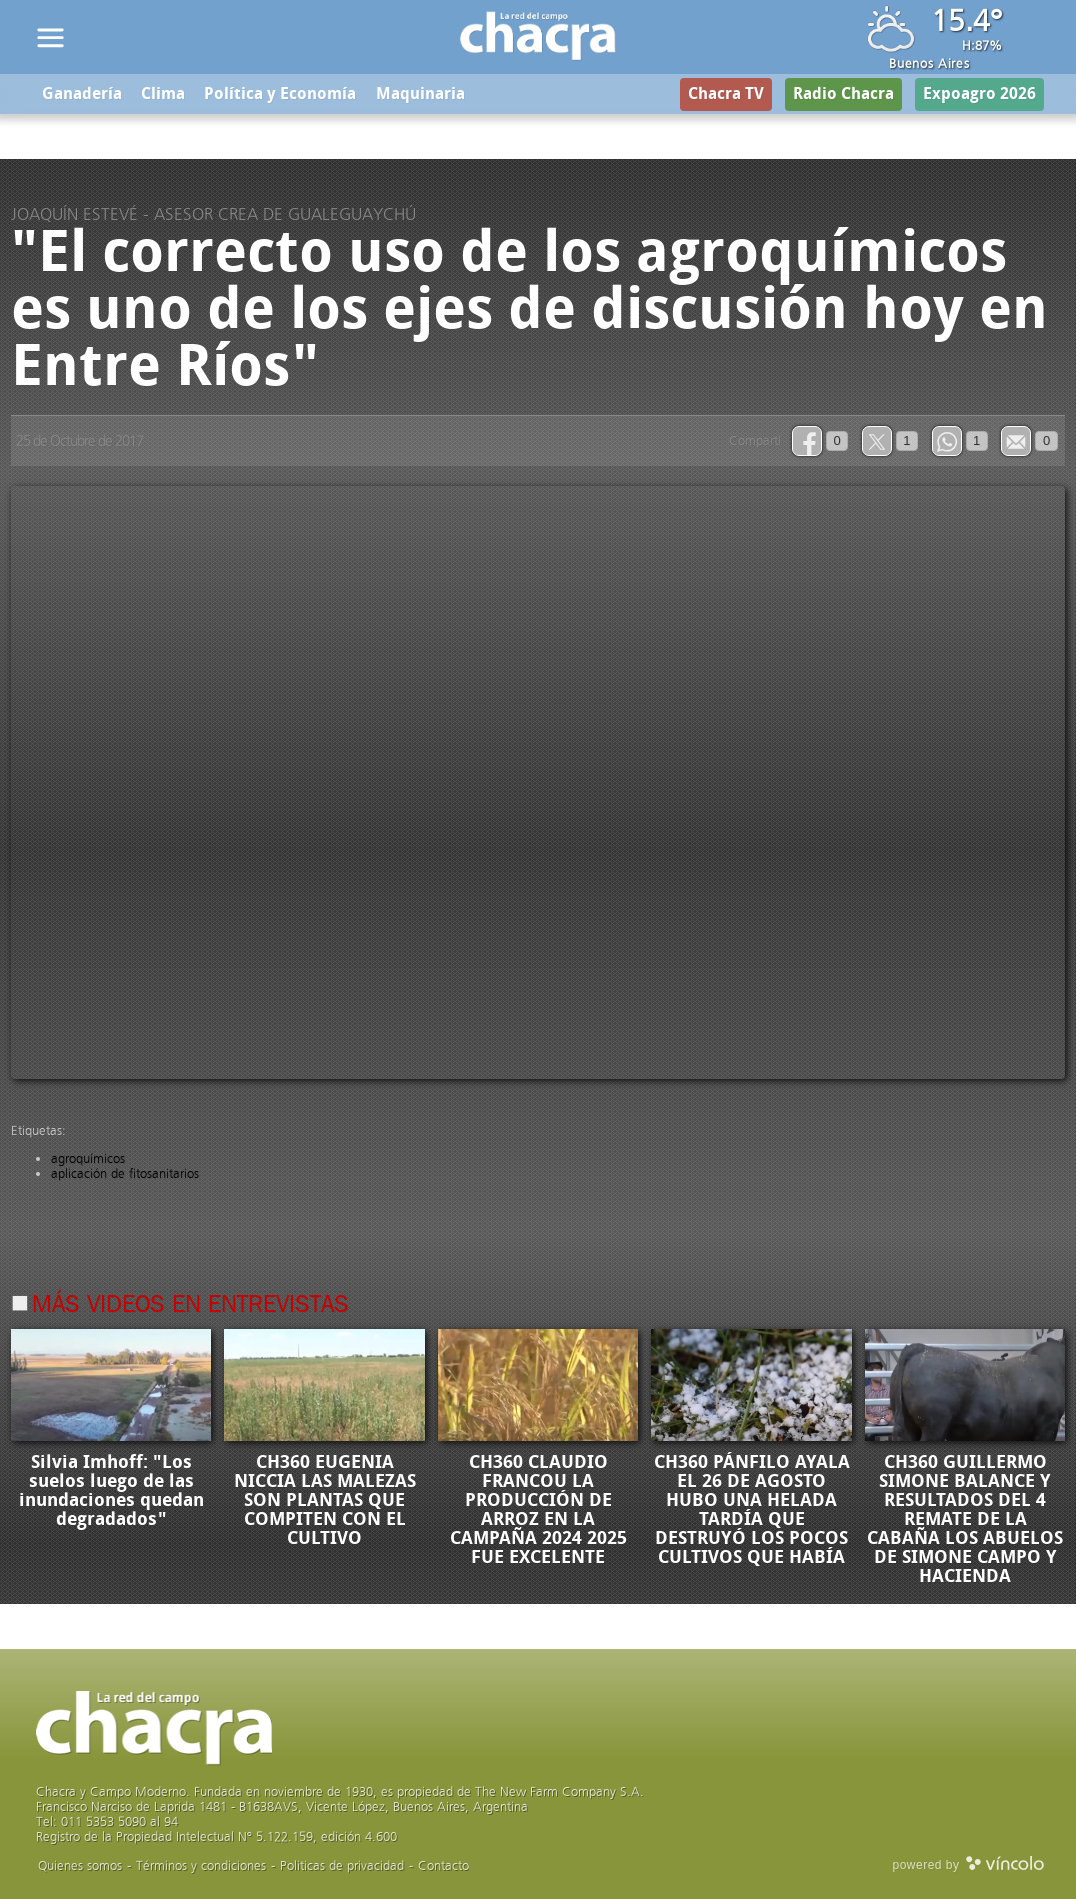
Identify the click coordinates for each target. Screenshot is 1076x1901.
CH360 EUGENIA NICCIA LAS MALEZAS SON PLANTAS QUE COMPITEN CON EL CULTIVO (325, 1502)
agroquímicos (88, 1159)
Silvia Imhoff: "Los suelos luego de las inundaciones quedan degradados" (111, 1492)
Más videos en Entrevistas (190, 1307)
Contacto (443, 1867)
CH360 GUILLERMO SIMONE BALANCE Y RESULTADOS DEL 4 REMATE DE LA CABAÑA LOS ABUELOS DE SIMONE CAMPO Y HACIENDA (965, 1521)
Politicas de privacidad (342, 1867)
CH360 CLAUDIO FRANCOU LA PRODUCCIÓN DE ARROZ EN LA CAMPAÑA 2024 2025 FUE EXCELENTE (538, 1511)
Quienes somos (80, 1867)
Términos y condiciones (201, 1867)
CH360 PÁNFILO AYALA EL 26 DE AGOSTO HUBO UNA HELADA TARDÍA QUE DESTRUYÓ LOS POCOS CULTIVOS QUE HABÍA (752, 1511)
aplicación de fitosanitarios (125, 1174)
